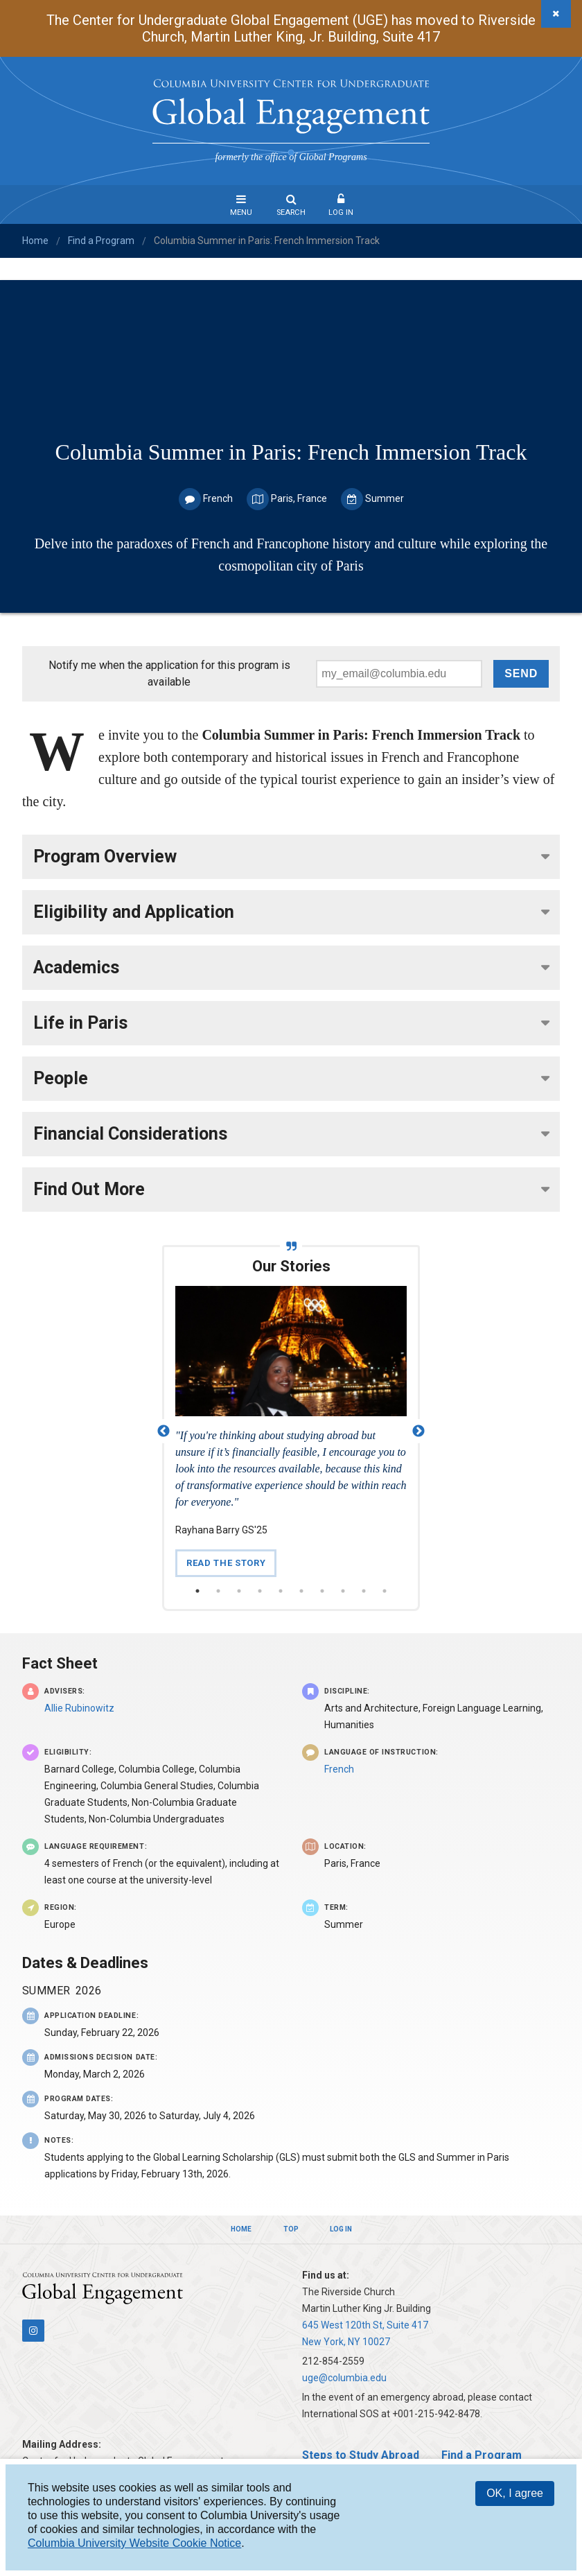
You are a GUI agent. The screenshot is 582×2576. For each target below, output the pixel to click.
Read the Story (225, 1563)
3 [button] (239, 1591)
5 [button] (281, 1591)
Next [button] (418, 1431)
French (339, 1769)
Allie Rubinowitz (79, 1708)
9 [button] (364, 1591)
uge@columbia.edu (344, 2377)
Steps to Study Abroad (360, 2455)
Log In (340, 212)
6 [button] (301, 1591)
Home (35, 240)
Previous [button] (163, 1431)
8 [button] (343, 1591)
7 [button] (322, 1591)
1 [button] (197, 1591)
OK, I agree (514, 2493)
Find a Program (101, 240)
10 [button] (384, 1591)
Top (291, 2229)
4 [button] (260, 1591)
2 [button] (218, 1591)
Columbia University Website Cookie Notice (134, 2543)
